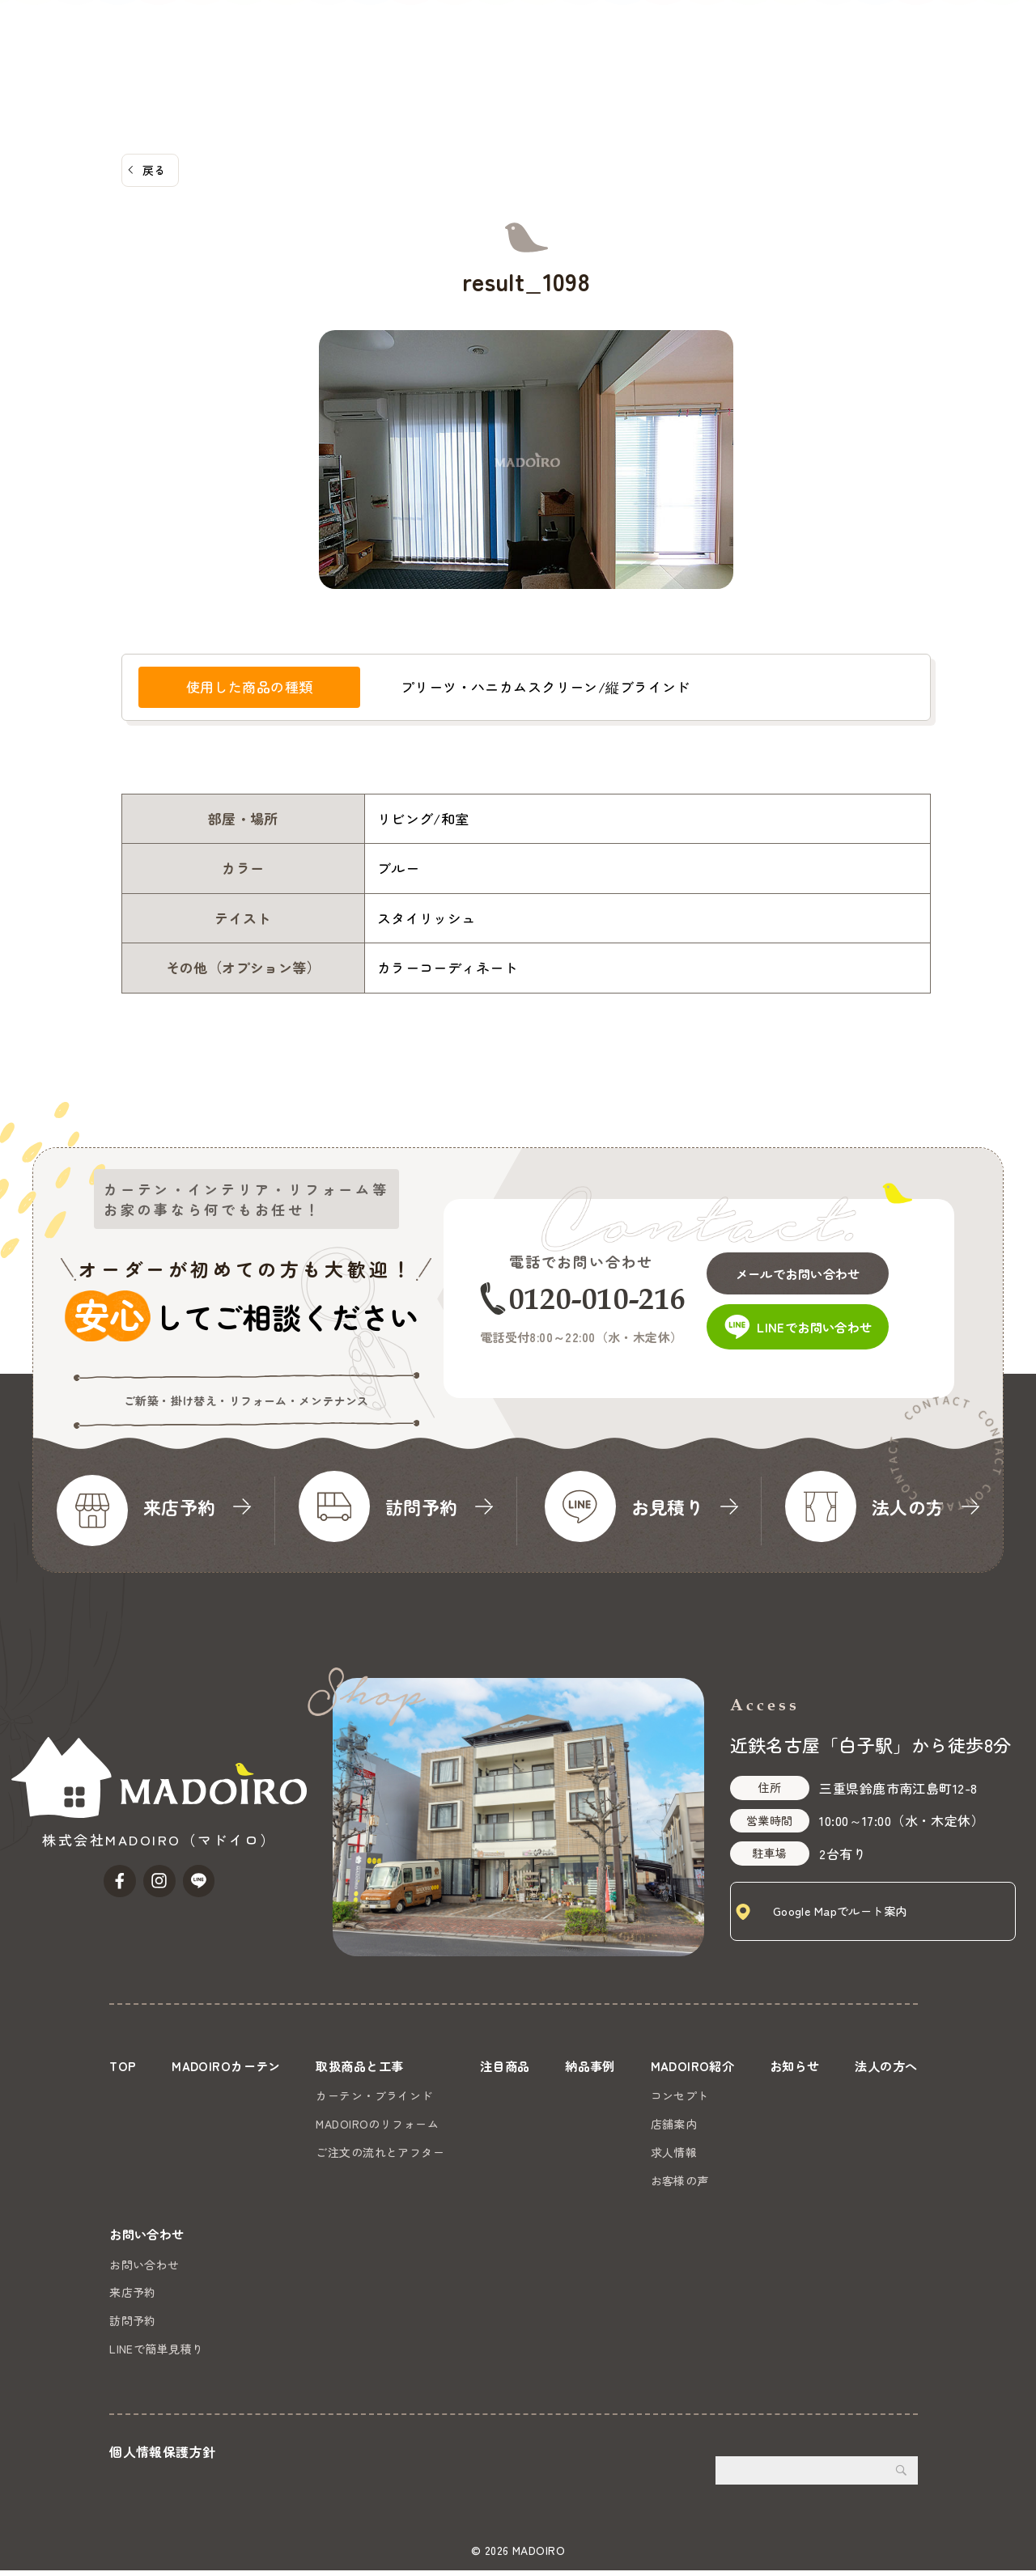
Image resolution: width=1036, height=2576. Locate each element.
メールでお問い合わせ (811, 1268)
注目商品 (536, 36)
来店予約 (132, 2298)
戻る (154, 170)
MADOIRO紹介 (693, 36)
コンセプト (676, 2095)
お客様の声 (676, 2180)
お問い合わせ (976, 57)
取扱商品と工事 (443, 36)
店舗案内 (670, 2124)
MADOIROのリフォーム (376, 2124)
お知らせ (782, 36)
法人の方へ (859, 36)
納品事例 (606, 36)
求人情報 (670, 2152)
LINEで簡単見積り (156, 2353)
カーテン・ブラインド (373, 2095)
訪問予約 (132, 2326)
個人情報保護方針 (162, 2456)
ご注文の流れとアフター (379, 2152)
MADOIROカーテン (324, 36)
